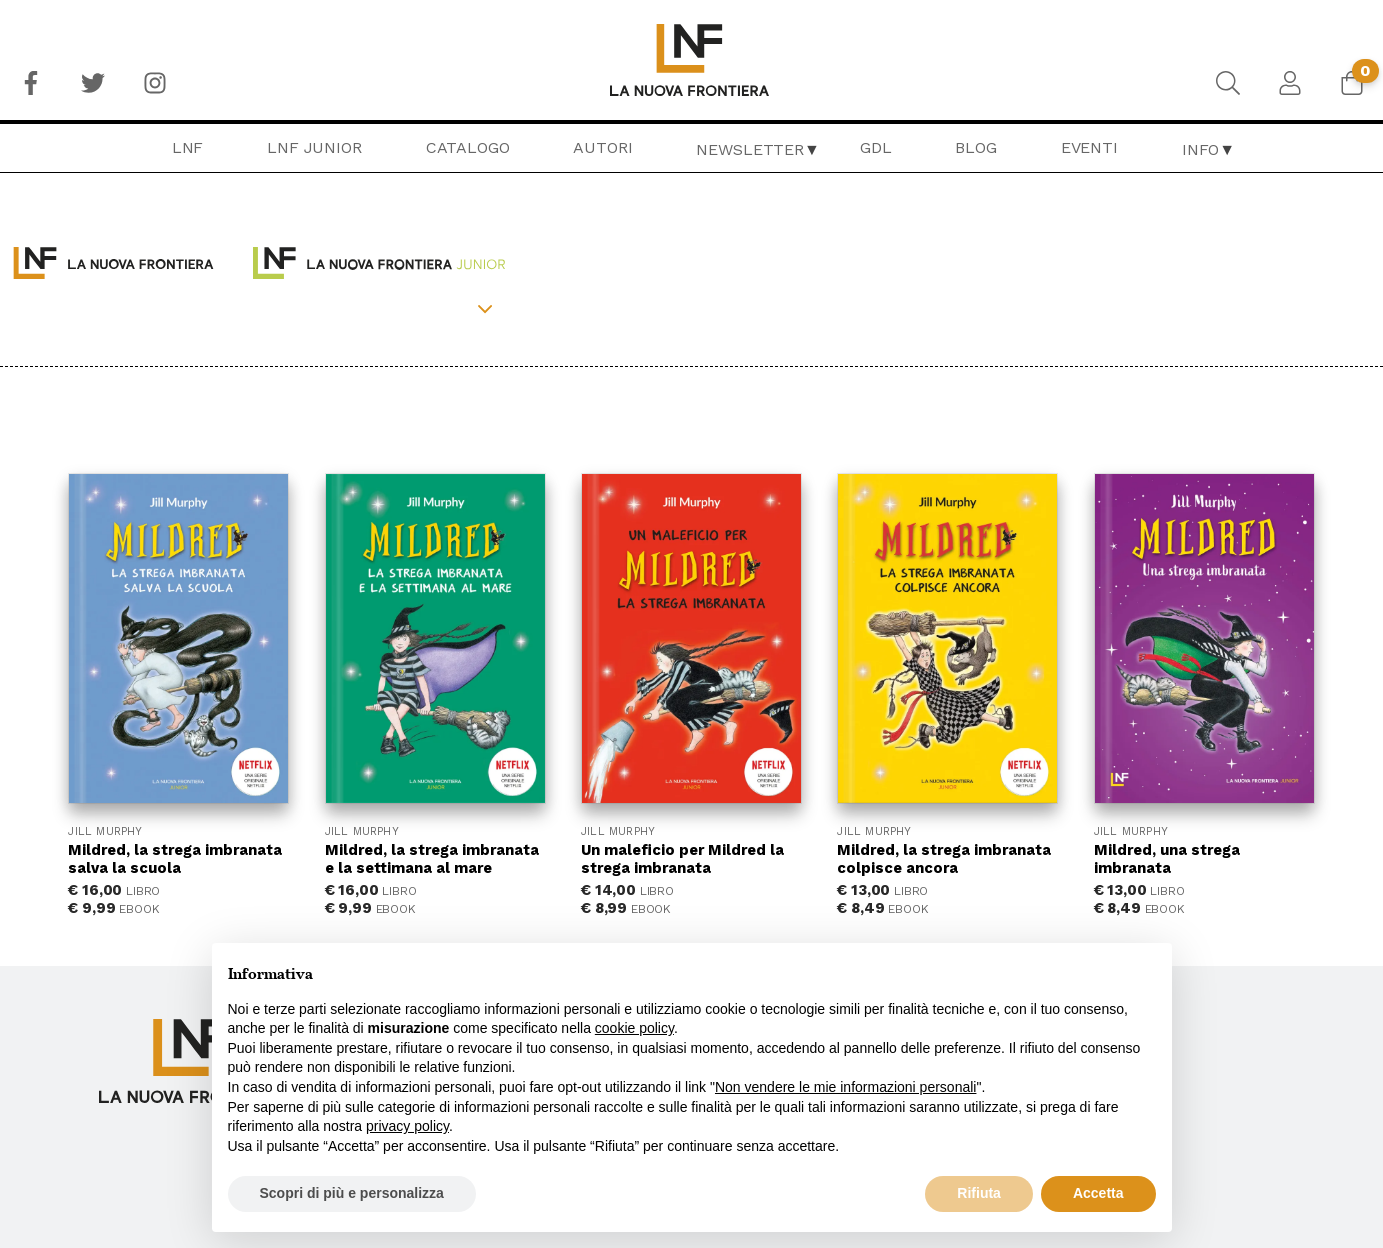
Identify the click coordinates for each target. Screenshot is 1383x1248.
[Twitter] (93, 83)
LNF (188, 147)
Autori (602, 147)
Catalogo (468, 147)
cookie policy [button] (634, 1028)
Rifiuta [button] (979, 1193)
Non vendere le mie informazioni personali (845, 1087)
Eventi (1089, 147)
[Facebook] (31, 83)
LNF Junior (314, 147)
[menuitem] (31, 83)
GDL (876, 147)
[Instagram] (155, 83)
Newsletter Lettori (1147, 1034)
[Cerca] (1228, 83)
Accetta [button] (1098, 1193)
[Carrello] (1352, 83)
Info (1200, 149)
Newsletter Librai (1138, 1060)
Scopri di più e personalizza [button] (352, 1193)
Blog (975, 147)
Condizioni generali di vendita (1193, 957)
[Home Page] (691, 60)
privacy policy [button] (407, 1126)
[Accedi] (1290, 83)
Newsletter (749, 149)
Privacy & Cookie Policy (1156, 982)
